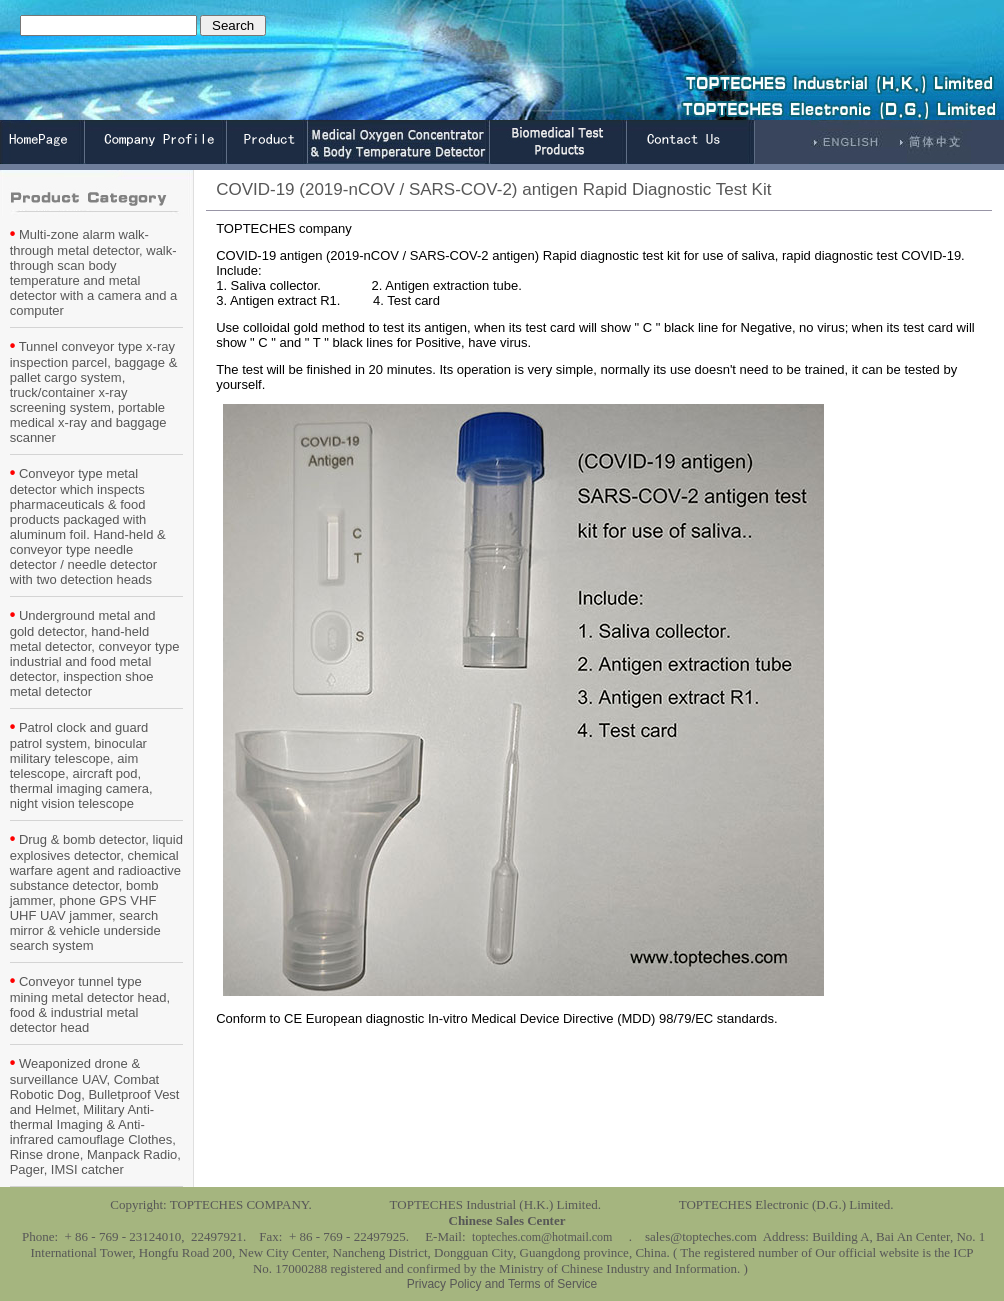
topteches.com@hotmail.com (542, 1237)
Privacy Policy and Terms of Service (502, 1284)
